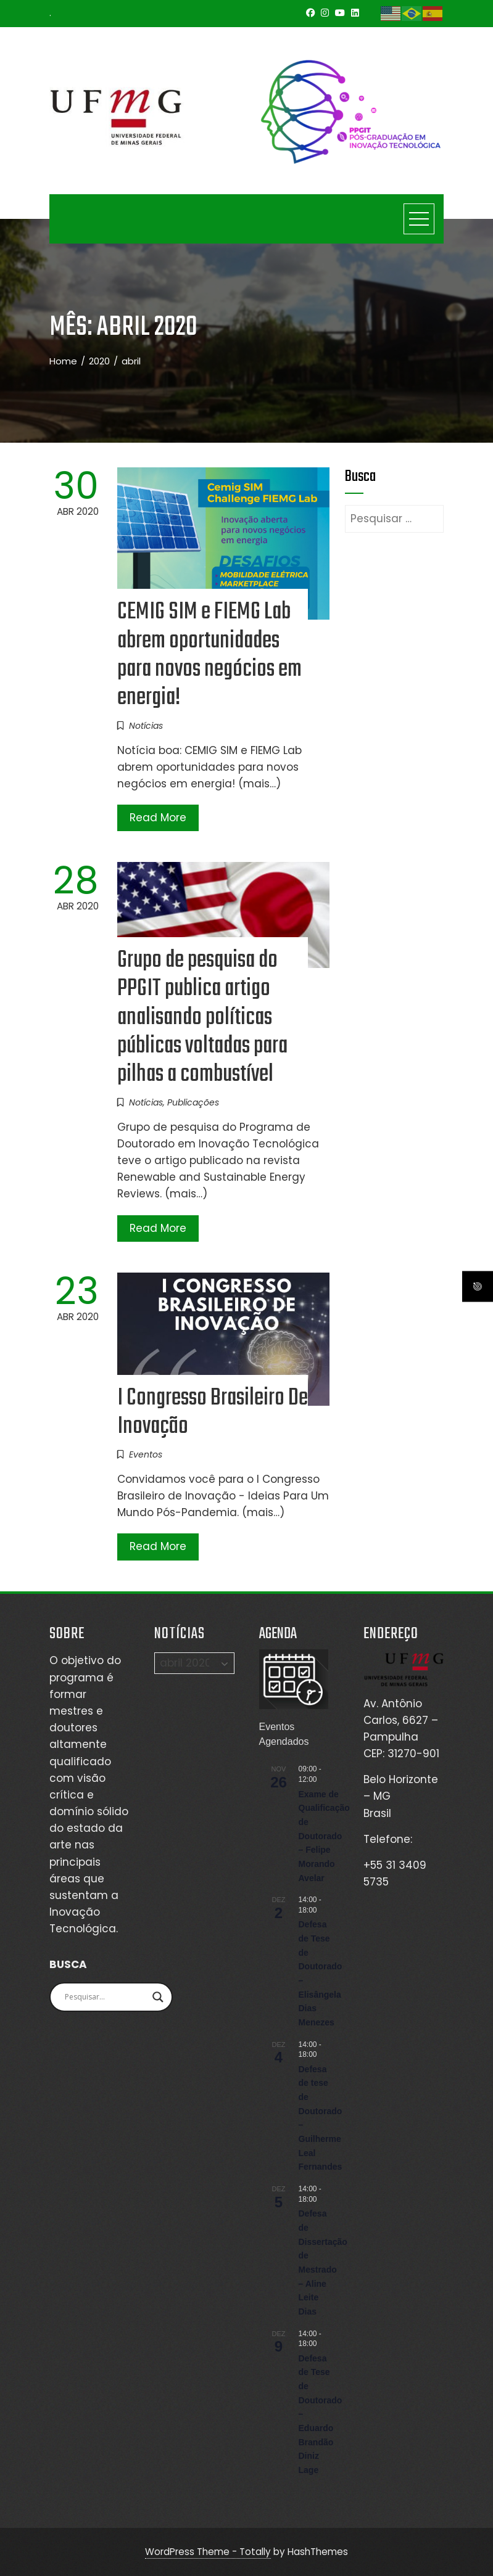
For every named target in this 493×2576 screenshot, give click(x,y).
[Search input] (105, 1997)
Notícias (146, 726)
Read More (158, 817)
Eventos (145, 1454)
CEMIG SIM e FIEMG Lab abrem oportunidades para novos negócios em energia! (209, 655)
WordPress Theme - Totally (208, 2551)
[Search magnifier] (158, 1997)
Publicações (193, 1102)
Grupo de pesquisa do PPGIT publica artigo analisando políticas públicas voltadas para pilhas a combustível (202, 1017)
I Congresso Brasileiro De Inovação (212, 1412)
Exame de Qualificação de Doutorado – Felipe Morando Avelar (324, 1836)
